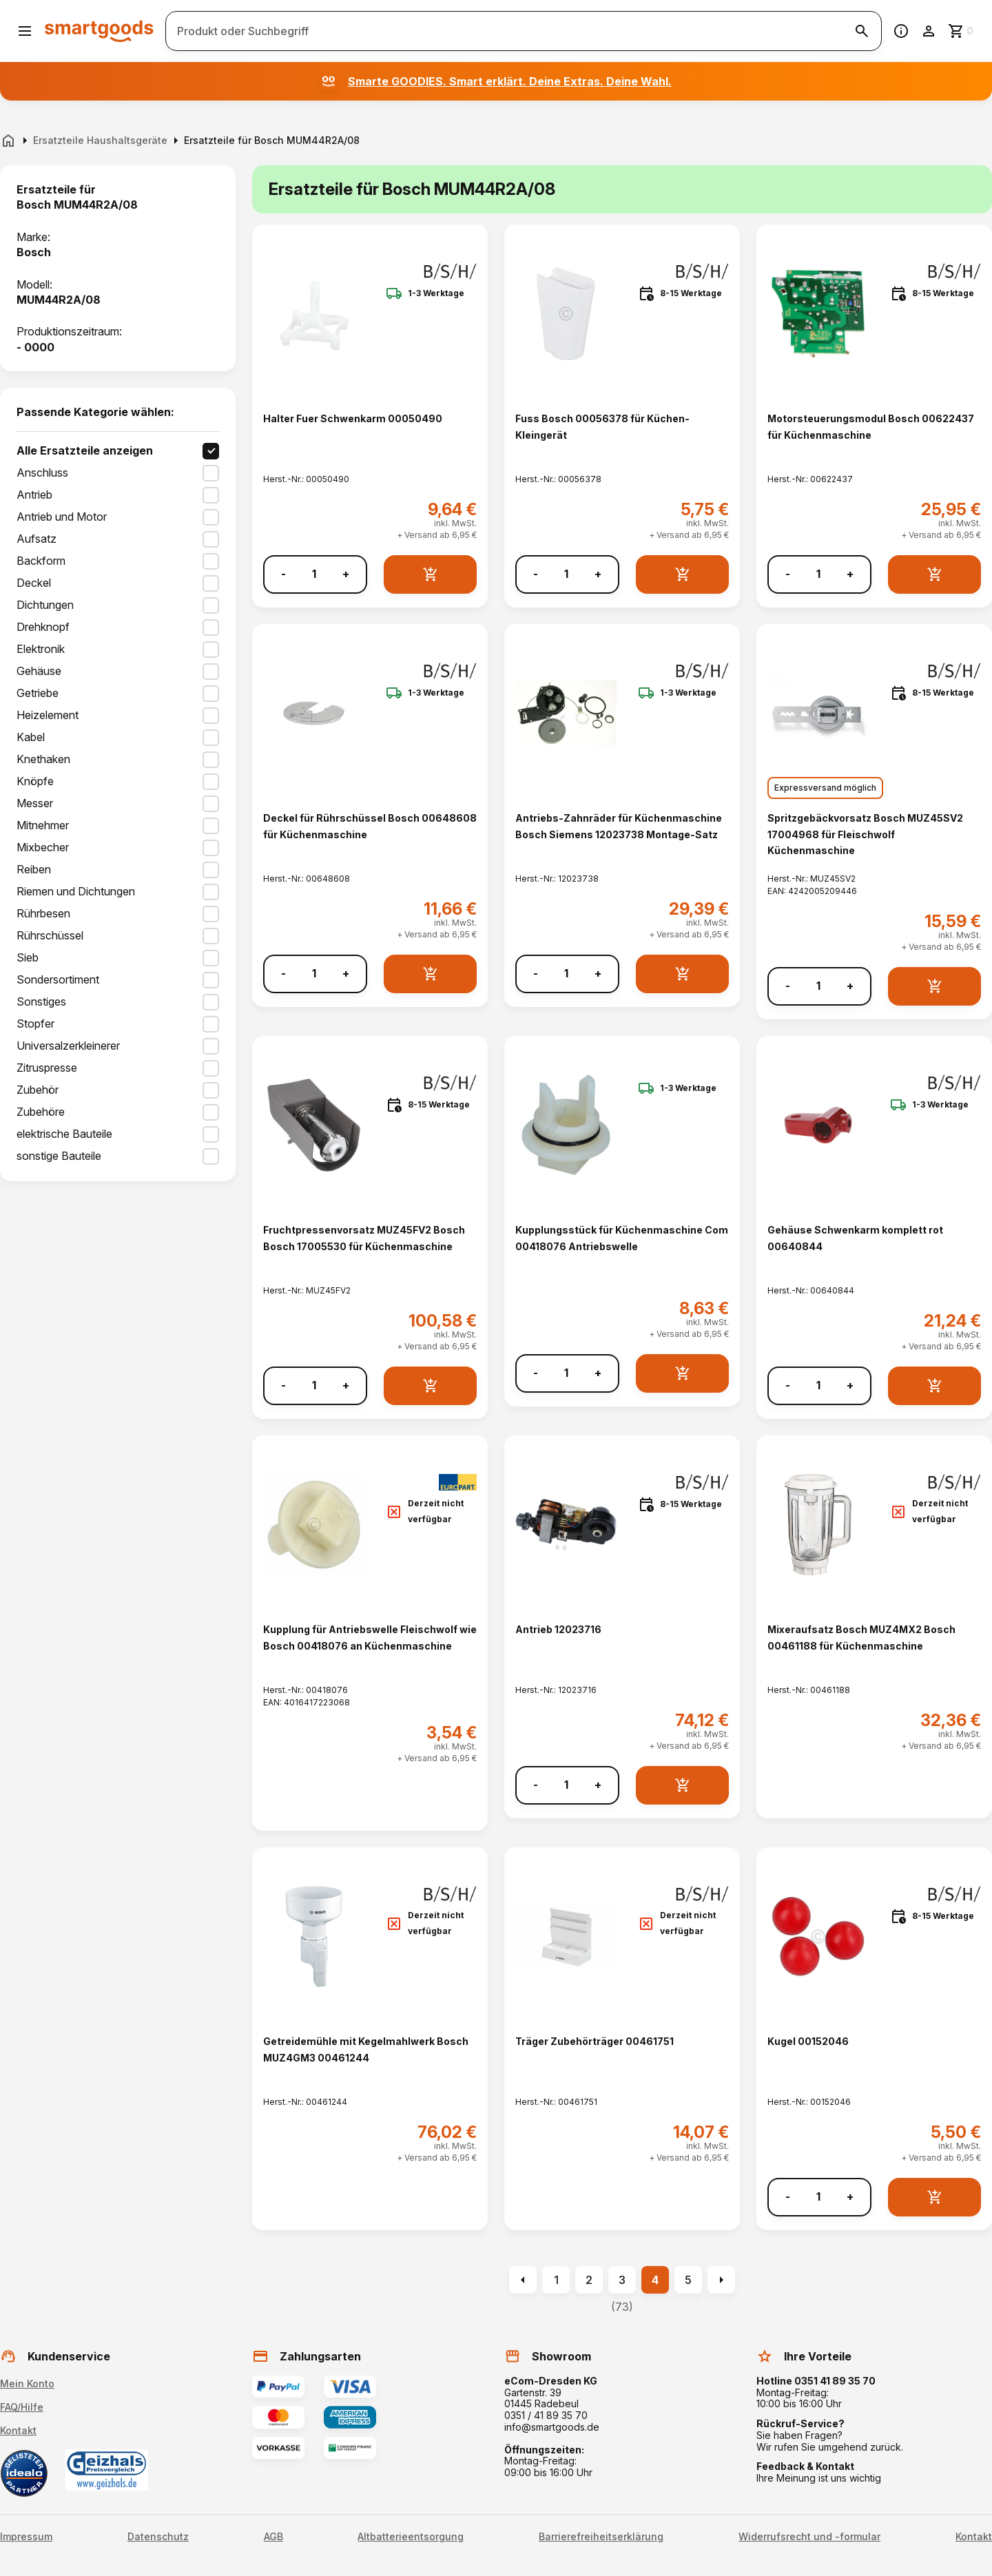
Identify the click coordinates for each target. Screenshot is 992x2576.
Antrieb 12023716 (558, 1629)
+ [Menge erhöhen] (345, 574)
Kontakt (18, 2430)
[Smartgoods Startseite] (99, 30)
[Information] (901, 31)
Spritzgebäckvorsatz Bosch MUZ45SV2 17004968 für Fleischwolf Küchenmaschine (865, 834)
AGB (273, 2536)
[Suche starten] (862, 31)
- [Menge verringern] (283, 574)
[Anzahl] (314, 574)
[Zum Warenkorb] (961, 31)
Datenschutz (158, 2536)
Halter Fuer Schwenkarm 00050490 (352, 418)
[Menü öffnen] (25, 31)
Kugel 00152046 (808, 2041)
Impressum (26, 2536)
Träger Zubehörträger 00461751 (594, 2041)
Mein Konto (27, 2383)
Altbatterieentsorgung (411, 2536)
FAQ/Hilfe (21, 2407)
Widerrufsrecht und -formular (809, 2536)
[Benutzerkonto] (928, 31)
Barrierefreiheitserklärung (601, 2536)
